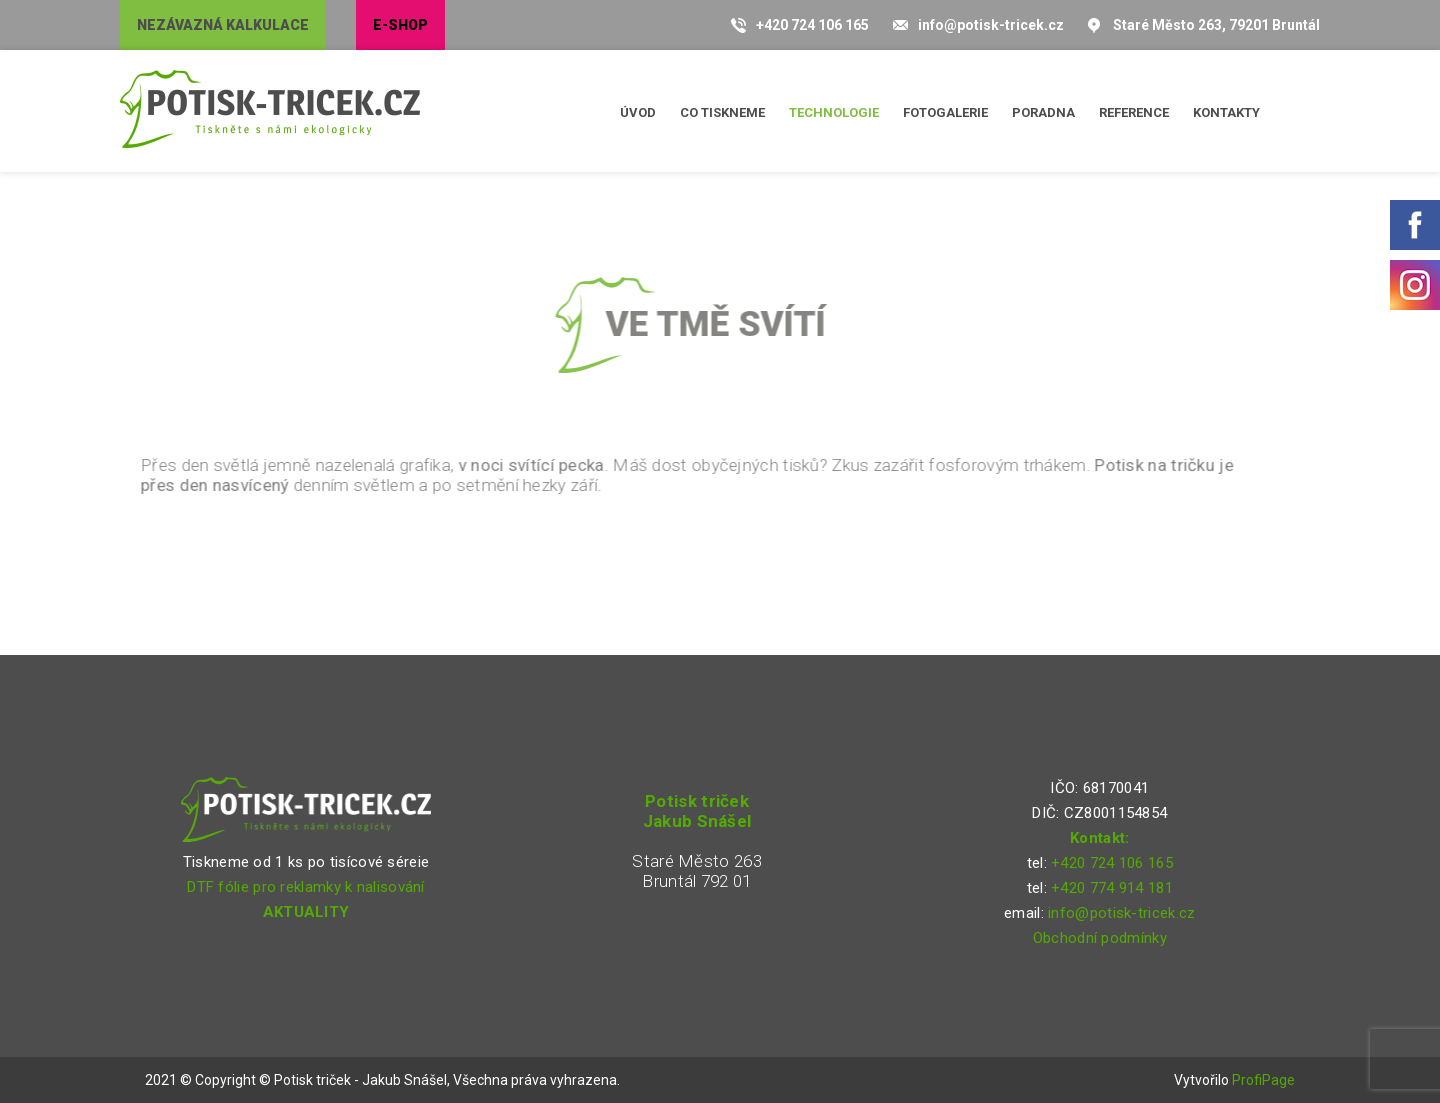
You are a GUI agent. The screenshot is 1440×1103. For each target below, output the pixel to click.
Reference (1134, 112)
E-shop (400, 25)
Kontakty (1226, 112)
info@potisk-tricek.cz (991, 25)
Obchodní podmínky (1100, 938)
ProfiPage (1263, 1080)
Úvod (638, 112)
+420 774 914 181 (1112, 888)
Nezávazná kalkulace (223, 25)
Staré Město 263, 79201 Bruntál (1216, 25)
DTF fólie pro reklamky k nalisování (306, 887)
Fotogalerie (945, 112)
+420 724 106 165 (812, 25)
